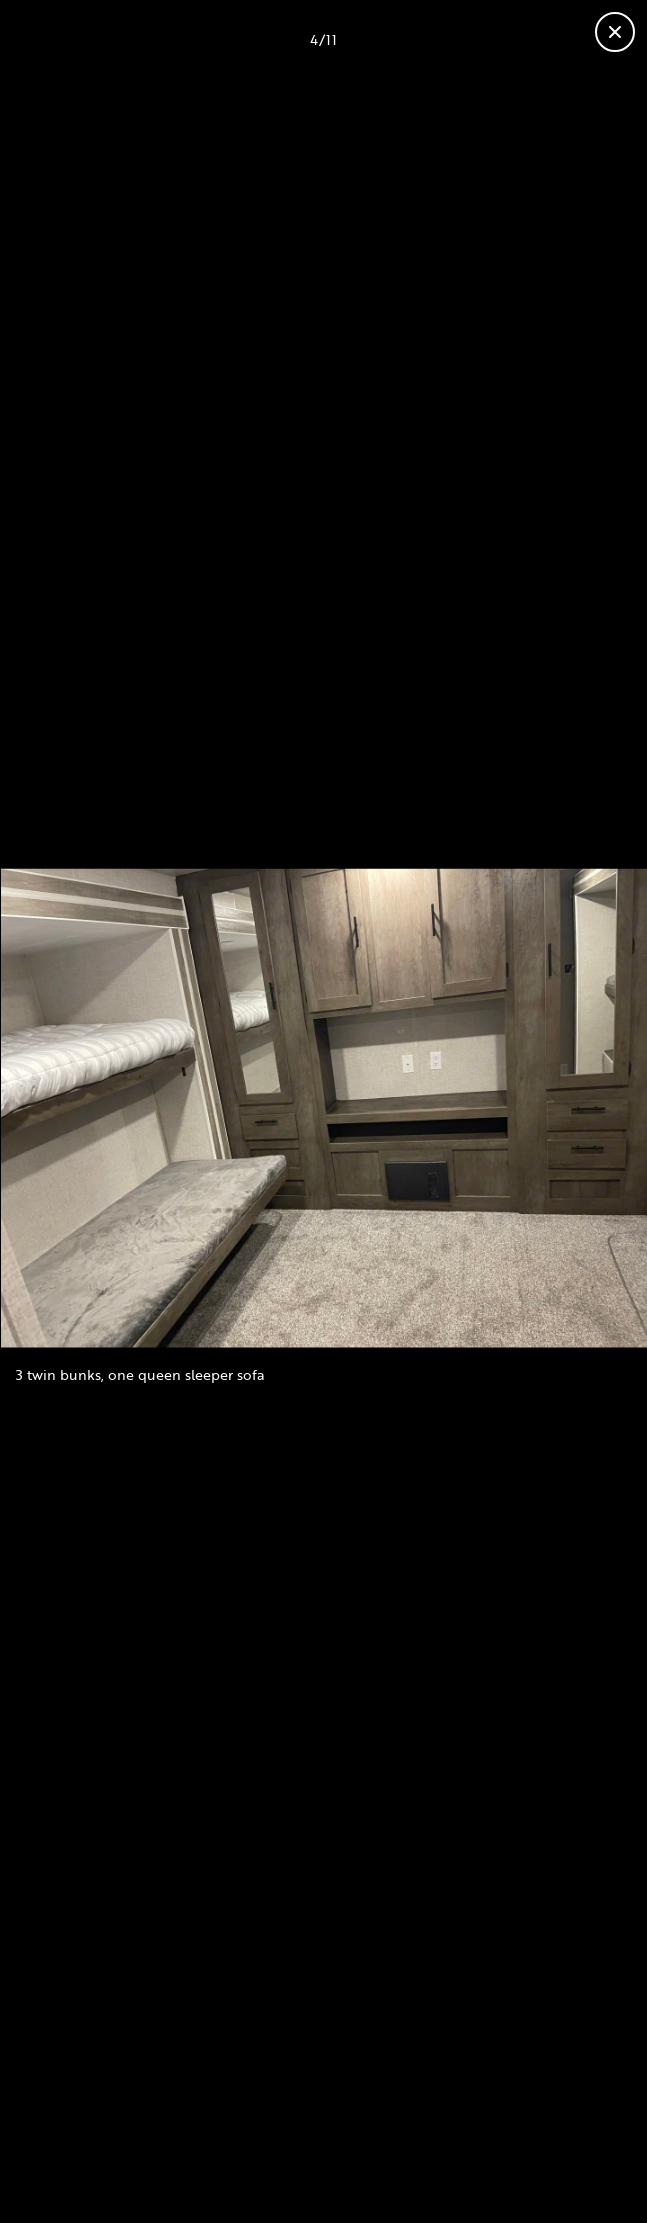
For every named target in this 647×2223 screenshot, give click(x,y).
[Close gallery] (615, 32)
